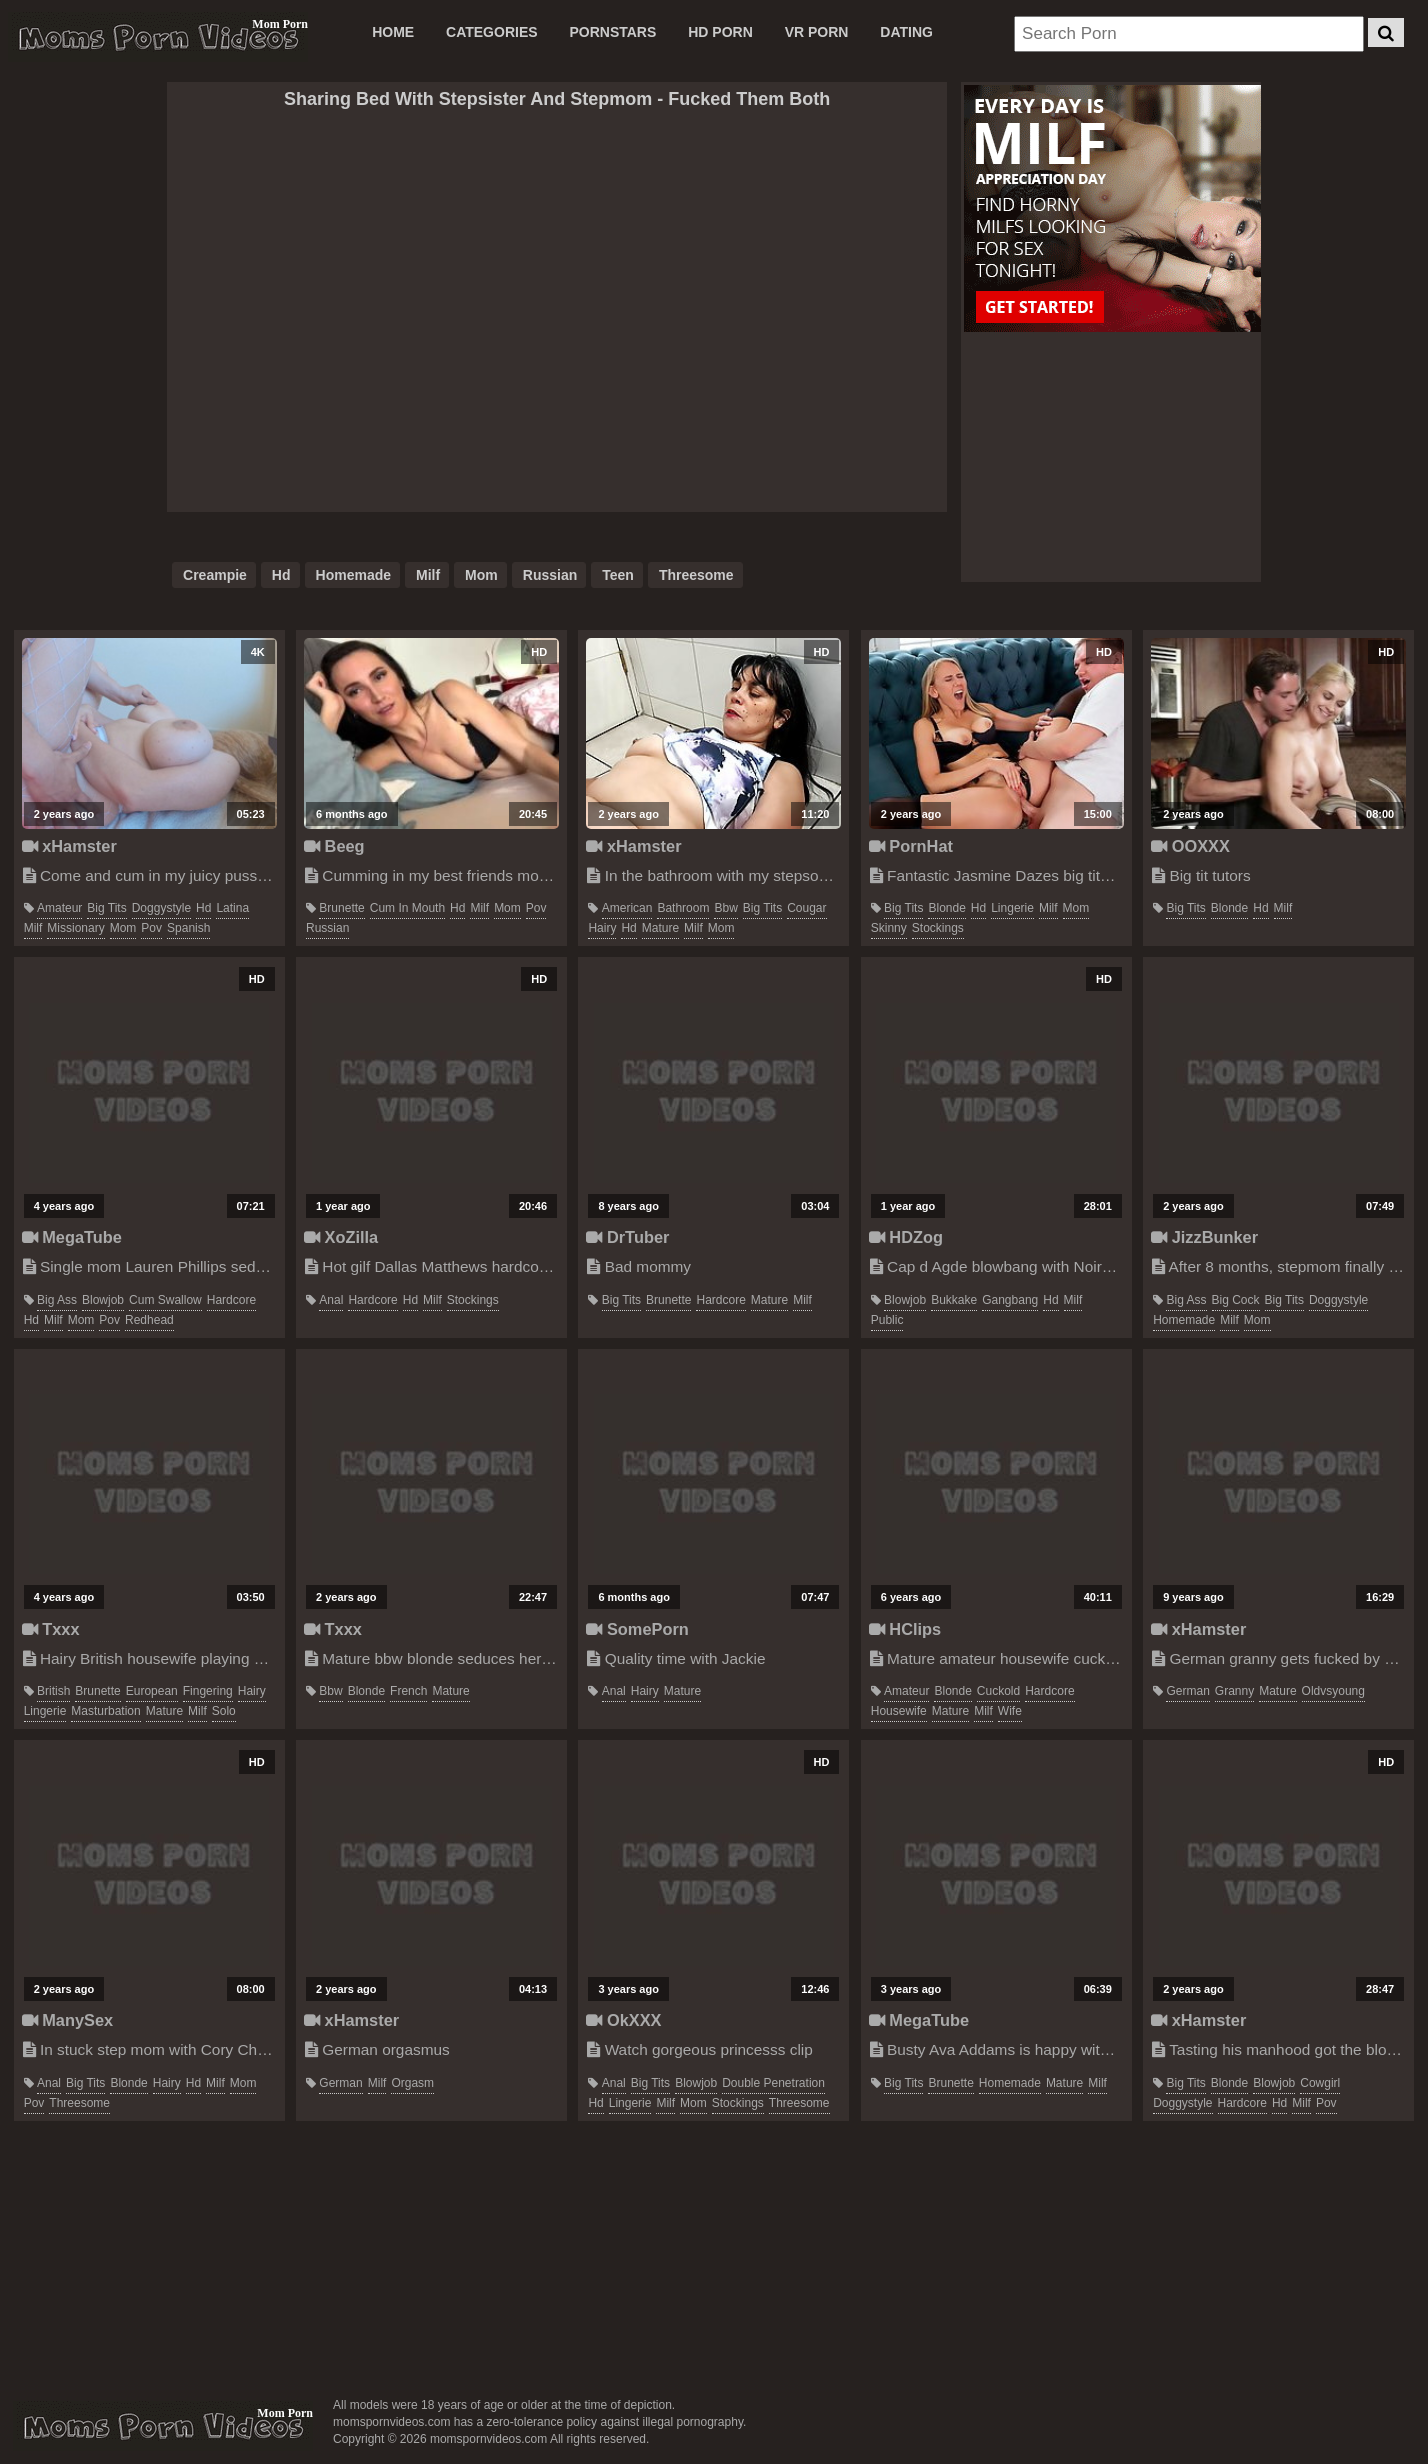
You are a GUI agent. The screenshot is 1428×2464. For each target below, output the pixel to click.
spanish (188, 928)
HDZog (906, 1237)
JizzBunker (1204, 1237)
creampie (215, 575)
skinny (889, 928)
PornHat (911, 846)
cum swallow (165, 1300)
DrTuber (627, 1237)
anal (331, 1300)
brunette (341, 908)
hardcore (231, 1300)
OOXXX (1190, 846)
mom (481, 575)
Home (393, 32)
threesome (696, 575)
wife (1010, 1711)
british (53, 1691)
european (152, 1691)
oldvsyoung (1333, 1691)
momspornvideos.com (163, 2426)
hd (281, 575)
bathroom (683, 908)
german (1187, 1691)
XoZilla (341, 1237)
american (627, 908)
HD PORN (720, 32)
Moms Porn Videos (158, 37)
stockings (938, 928)
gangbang (1010, 1300)
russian (550, 575)
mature (660, 928)
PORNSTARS (612, 32)
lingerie (1012, 908)
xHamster (69, 846)
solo (224, 1711)
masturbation (105, 1711)
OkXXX (623, 2020)
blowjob (103, 1300)
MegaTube (72, 1237)
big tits (106, 908)
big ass (57, 1300)
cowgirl (1320, 2083)
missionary (75, 928)
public (887, 1320)
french (408, 1691)
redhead (149, 1320)
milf (428, 575)
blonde (946, 908)
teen (618, 575)
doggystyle (161, 908)
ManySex (67, 2020)
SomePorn (637, 1629)
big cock (1236, 1300)
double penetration (773, 2083)
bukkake (954, 1300)
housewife (899, 1711)
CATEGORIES (492, 32)
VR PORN (817, 32)
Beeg (334, 846)
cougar (806, 908)
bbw (725, 908)
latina (232, 908)
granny (1234, 1691)
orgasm (412, 2083)
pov (151, 928)
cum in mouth (407, 908)
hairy (602, 928)
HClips (905, 1629)
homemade (353, 575)
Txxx (51, 1629)
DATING (906, 32)
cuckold (998, 1691)
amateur (59, 908)
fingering (208, 1691)
